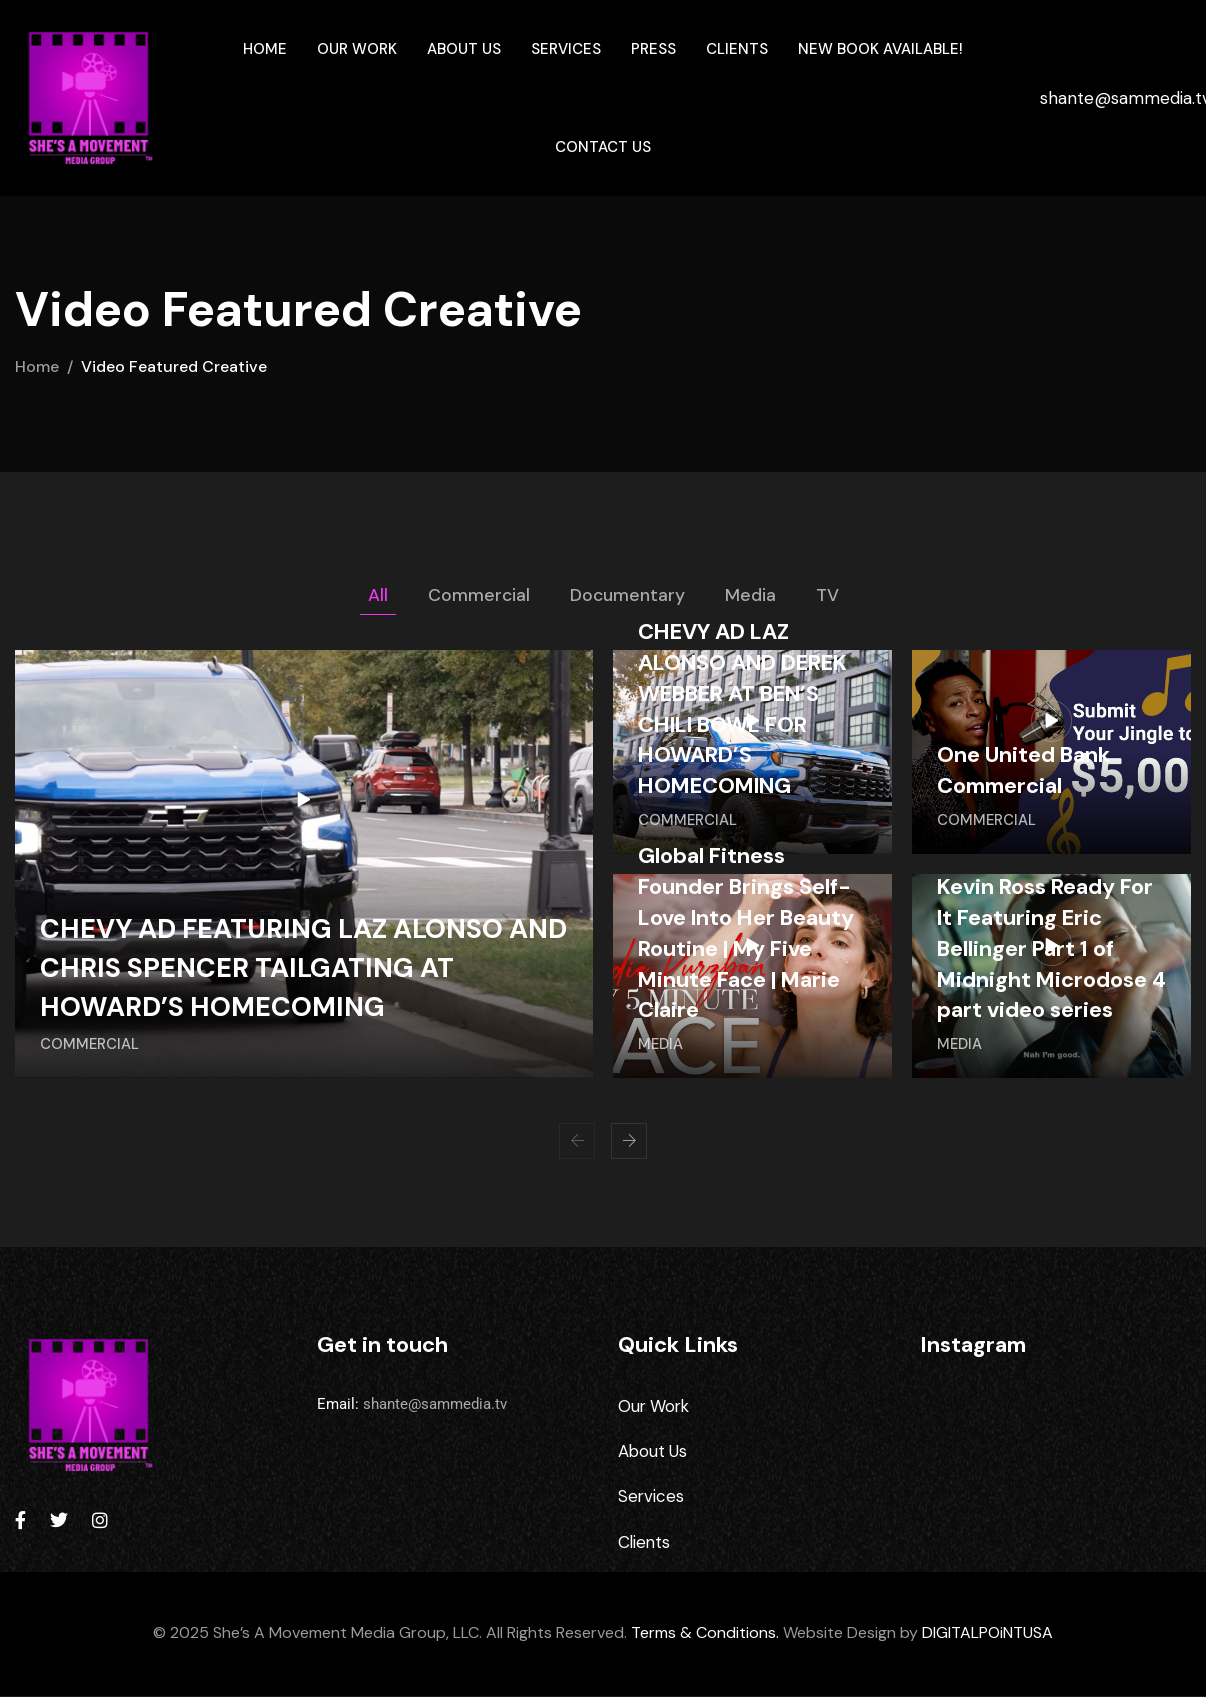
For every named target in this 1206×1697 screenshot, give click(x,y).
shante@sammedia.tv (435, 1404)
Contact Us (603, 147)
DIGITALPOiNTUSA (987, 1634)
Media (751, 595)
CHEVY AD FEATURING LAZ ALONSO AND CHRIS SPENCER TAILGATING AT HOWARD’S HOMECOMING (286, 967)
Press (653, 49)
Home (265, 49)
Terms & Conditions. (705, 1634)
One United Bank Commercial (1024, 771)
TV (828, 595)
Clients (737, 49)
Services (566, 49)
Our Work (357, 49)
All (377, 595)
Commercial (478, 595)
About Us (464, 49)
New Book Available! (880, 49)
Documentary (628, 595)
